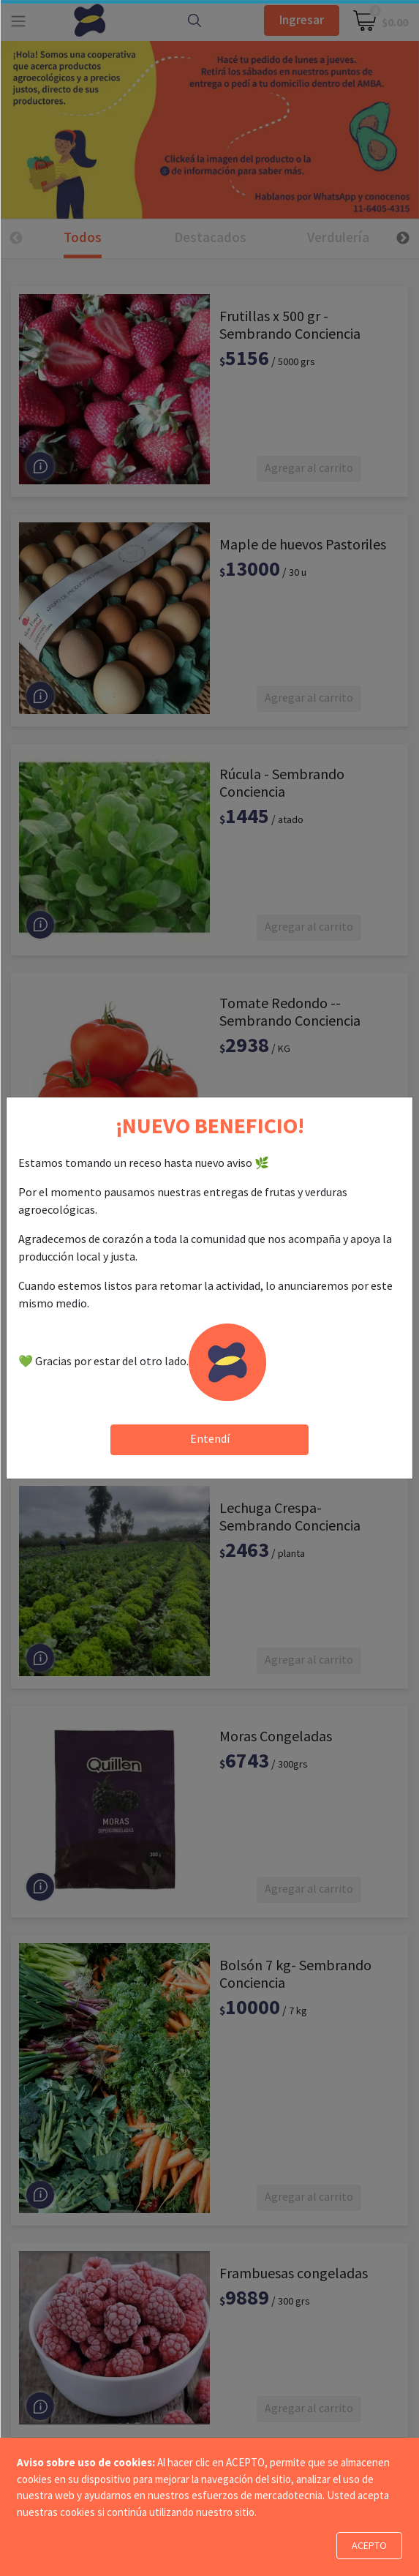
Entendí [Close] (210, 1438)
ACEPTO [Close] (369, 2545)
